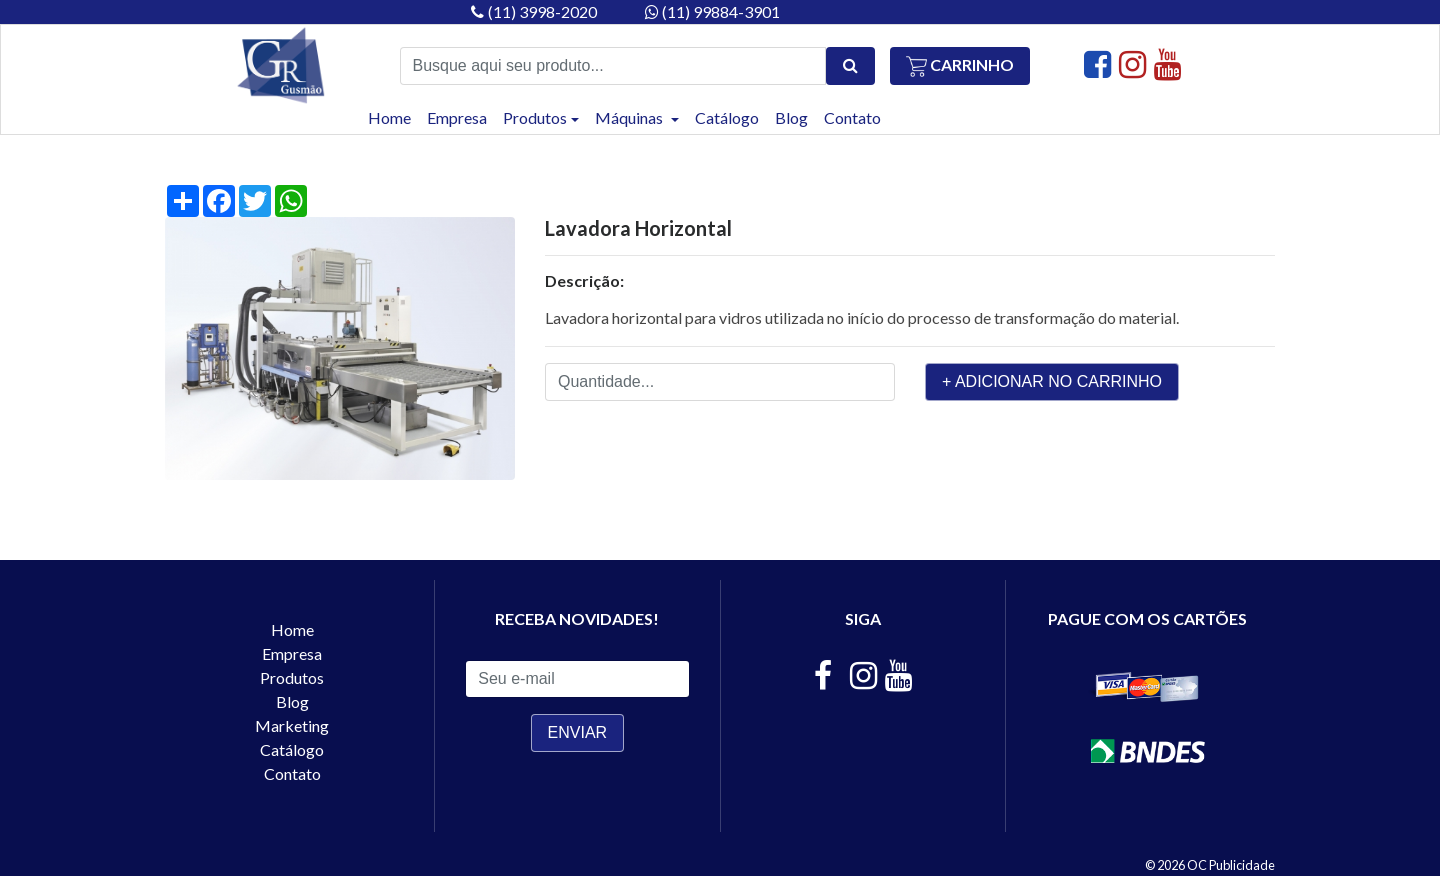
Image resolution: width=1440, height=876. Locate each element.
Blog (791, 117)
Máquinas (630, 117)
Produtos (535, 117)
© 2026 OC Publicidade (1210, 865)
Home (389, 117)
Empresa (457, 117)
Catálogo (727, 117)
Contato (852, 117)
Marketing (292, 725)
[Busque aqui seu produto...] (613, 66)
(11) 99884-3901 (712, 11)
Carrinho (960, 66)
